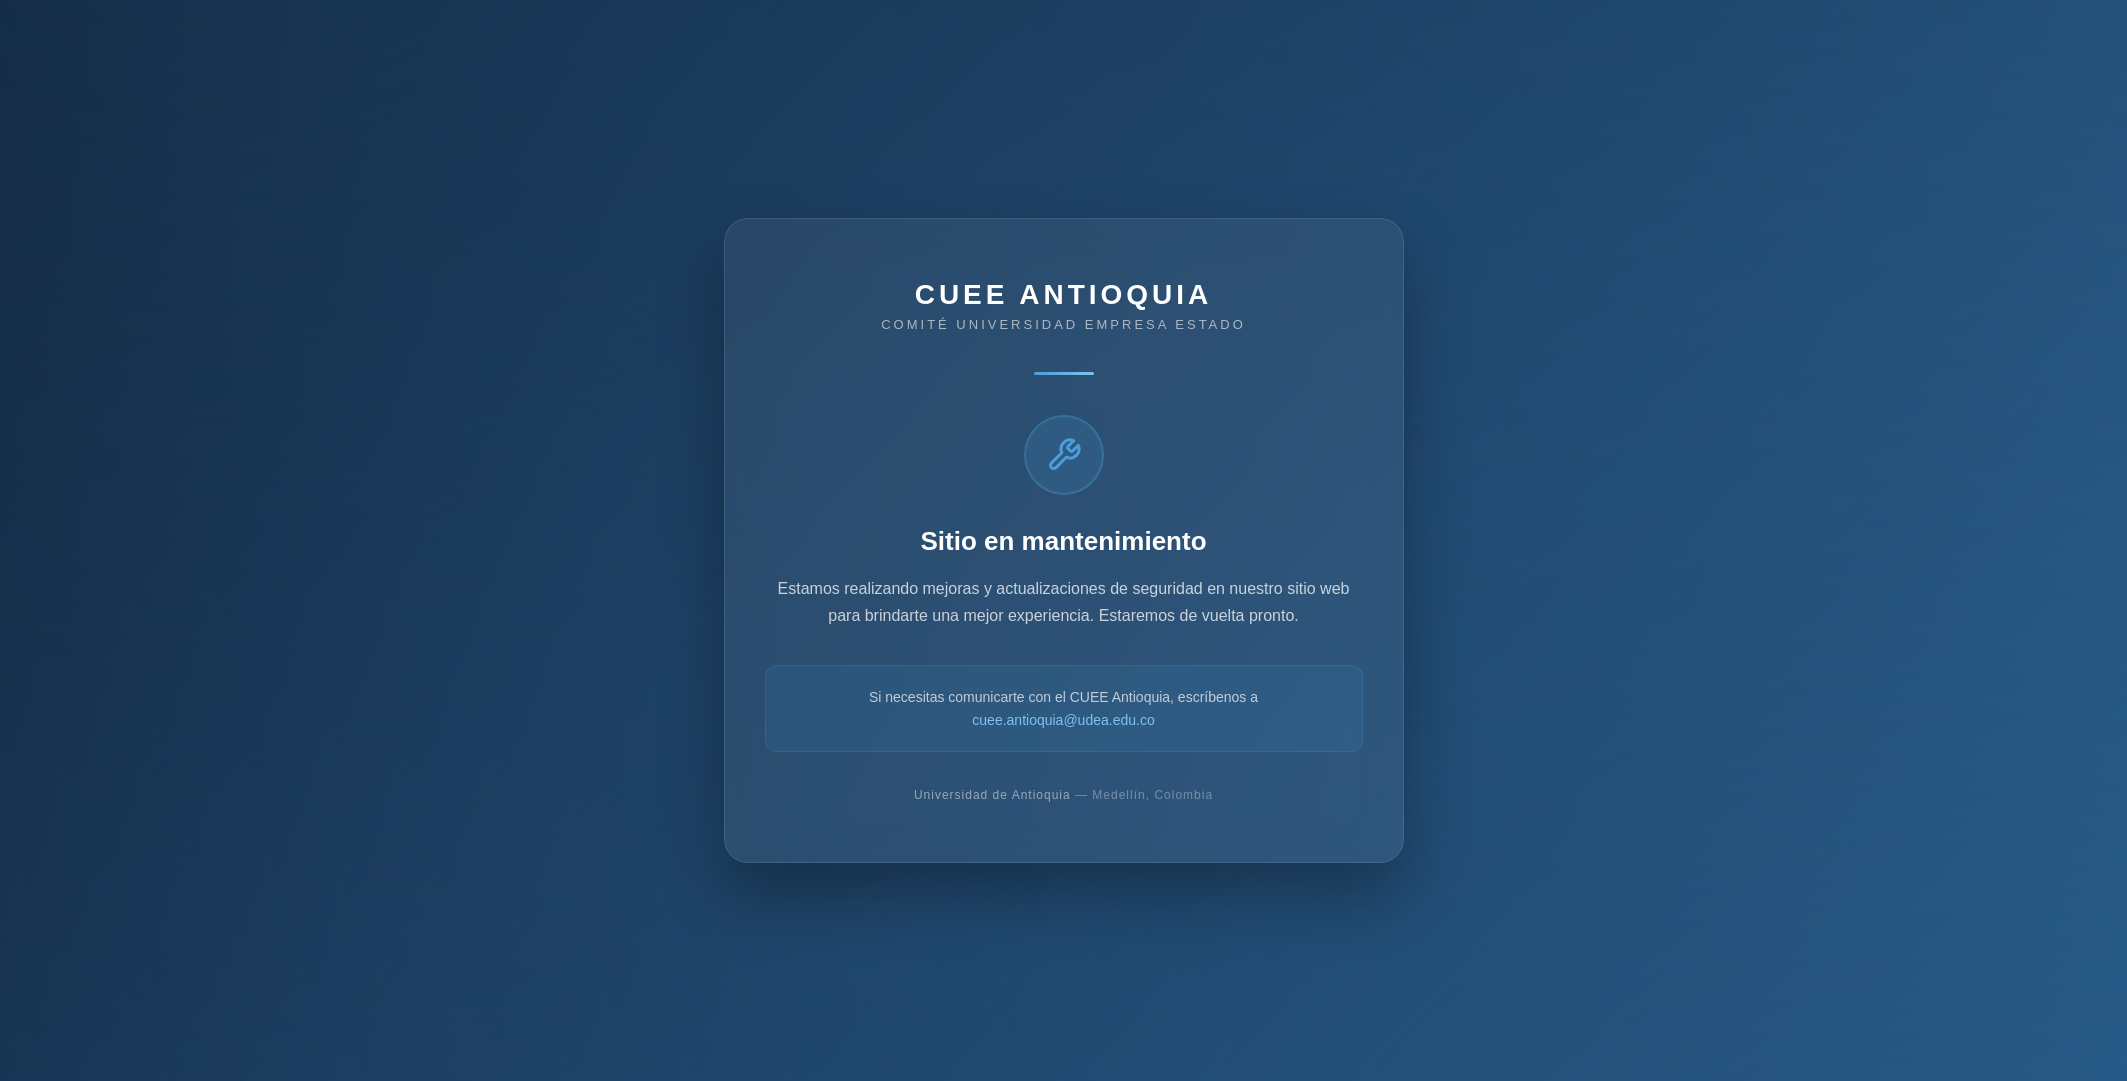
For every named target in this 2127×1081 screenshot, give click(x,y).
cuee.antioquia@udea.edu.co (1063, 720)
